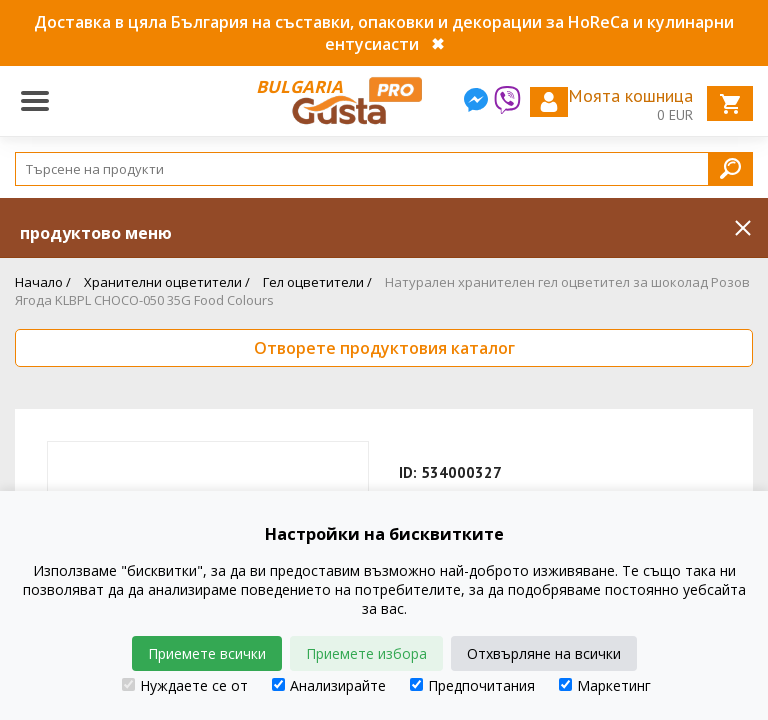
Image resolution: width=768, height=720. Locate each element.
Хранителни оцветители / (167, 282)
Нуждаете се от (185, 685)
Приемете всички (207, 653)
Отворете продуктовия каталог (384, 348)
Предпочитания (472, 685)
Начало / (43, 282)
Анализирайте (329, 685)
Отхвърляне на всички (544, 653)
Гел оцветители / (317, 282)
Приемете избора (366, 653)
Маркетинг (605, 685)
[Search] (384, 169)
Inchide (743, 228)
